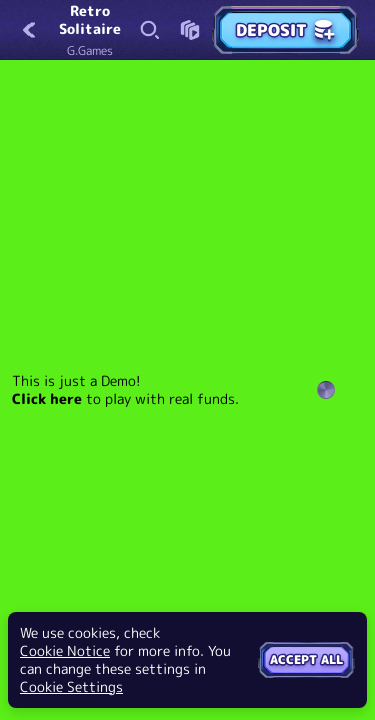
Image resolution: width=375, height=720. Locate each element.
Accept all (306, 659)
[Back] (30, 30)
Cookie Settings (71, 687)
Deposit (285, 30)
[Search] (150, 30)
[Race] (190, 30)
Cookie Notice (65, 651)
